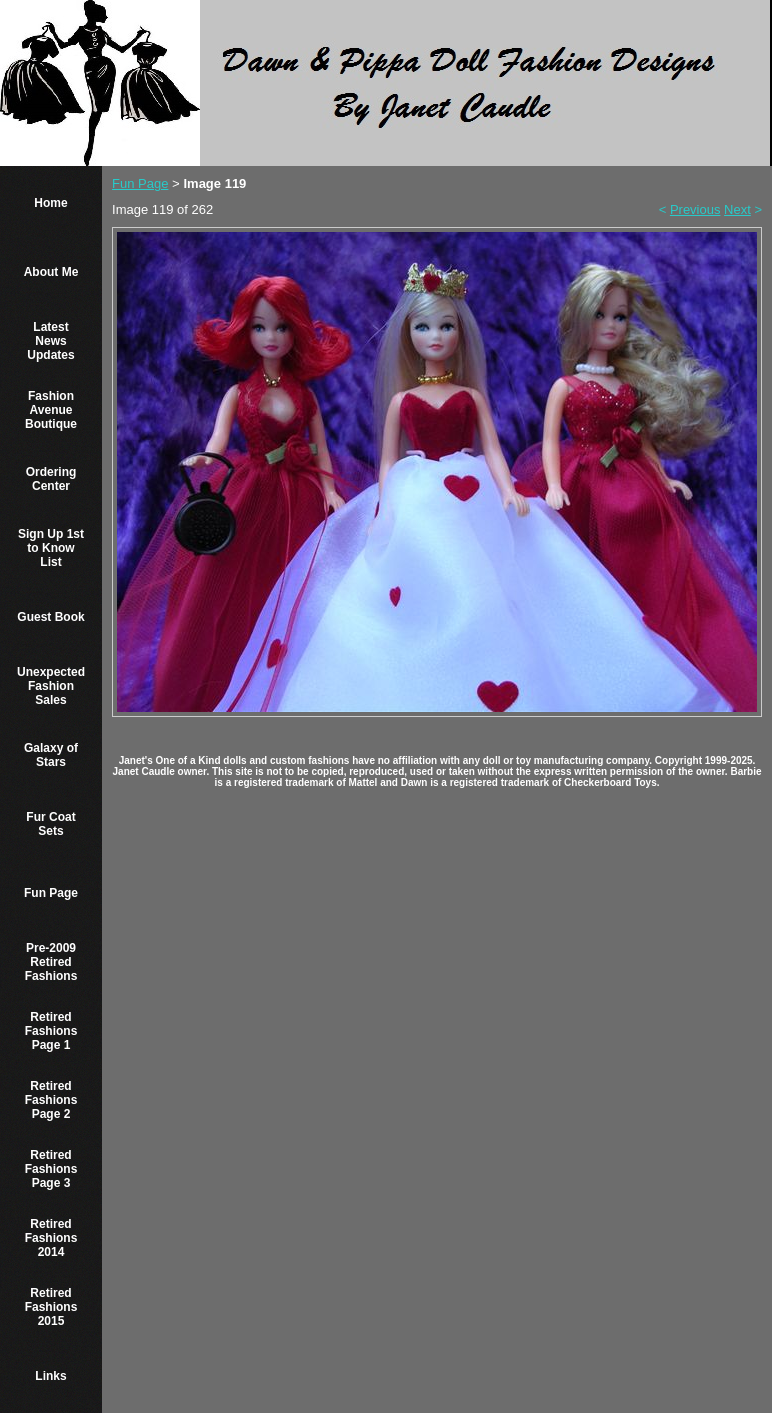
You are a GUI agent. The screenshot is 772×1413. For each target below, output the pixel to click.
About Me (51, 272)
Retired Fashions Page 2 (51, 1100)
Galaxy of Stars (51, 755)
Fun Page (51, 893)
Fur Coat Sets (50, 824)
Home (50, 203)
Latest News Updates (50, 341)
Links (50, 1376)
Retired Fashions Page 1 (51, 1031)
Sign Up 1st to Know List (51, 548)
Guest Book (50, 617)
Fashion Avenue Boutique (51, 410)
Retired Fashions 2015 (51, 1307)
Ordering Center (51, 479)
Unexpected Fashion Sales (51, 686)
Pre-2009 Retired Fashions (51, 962)
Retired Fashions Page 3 (51, 1169)
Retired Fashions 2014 (51, 1238)
